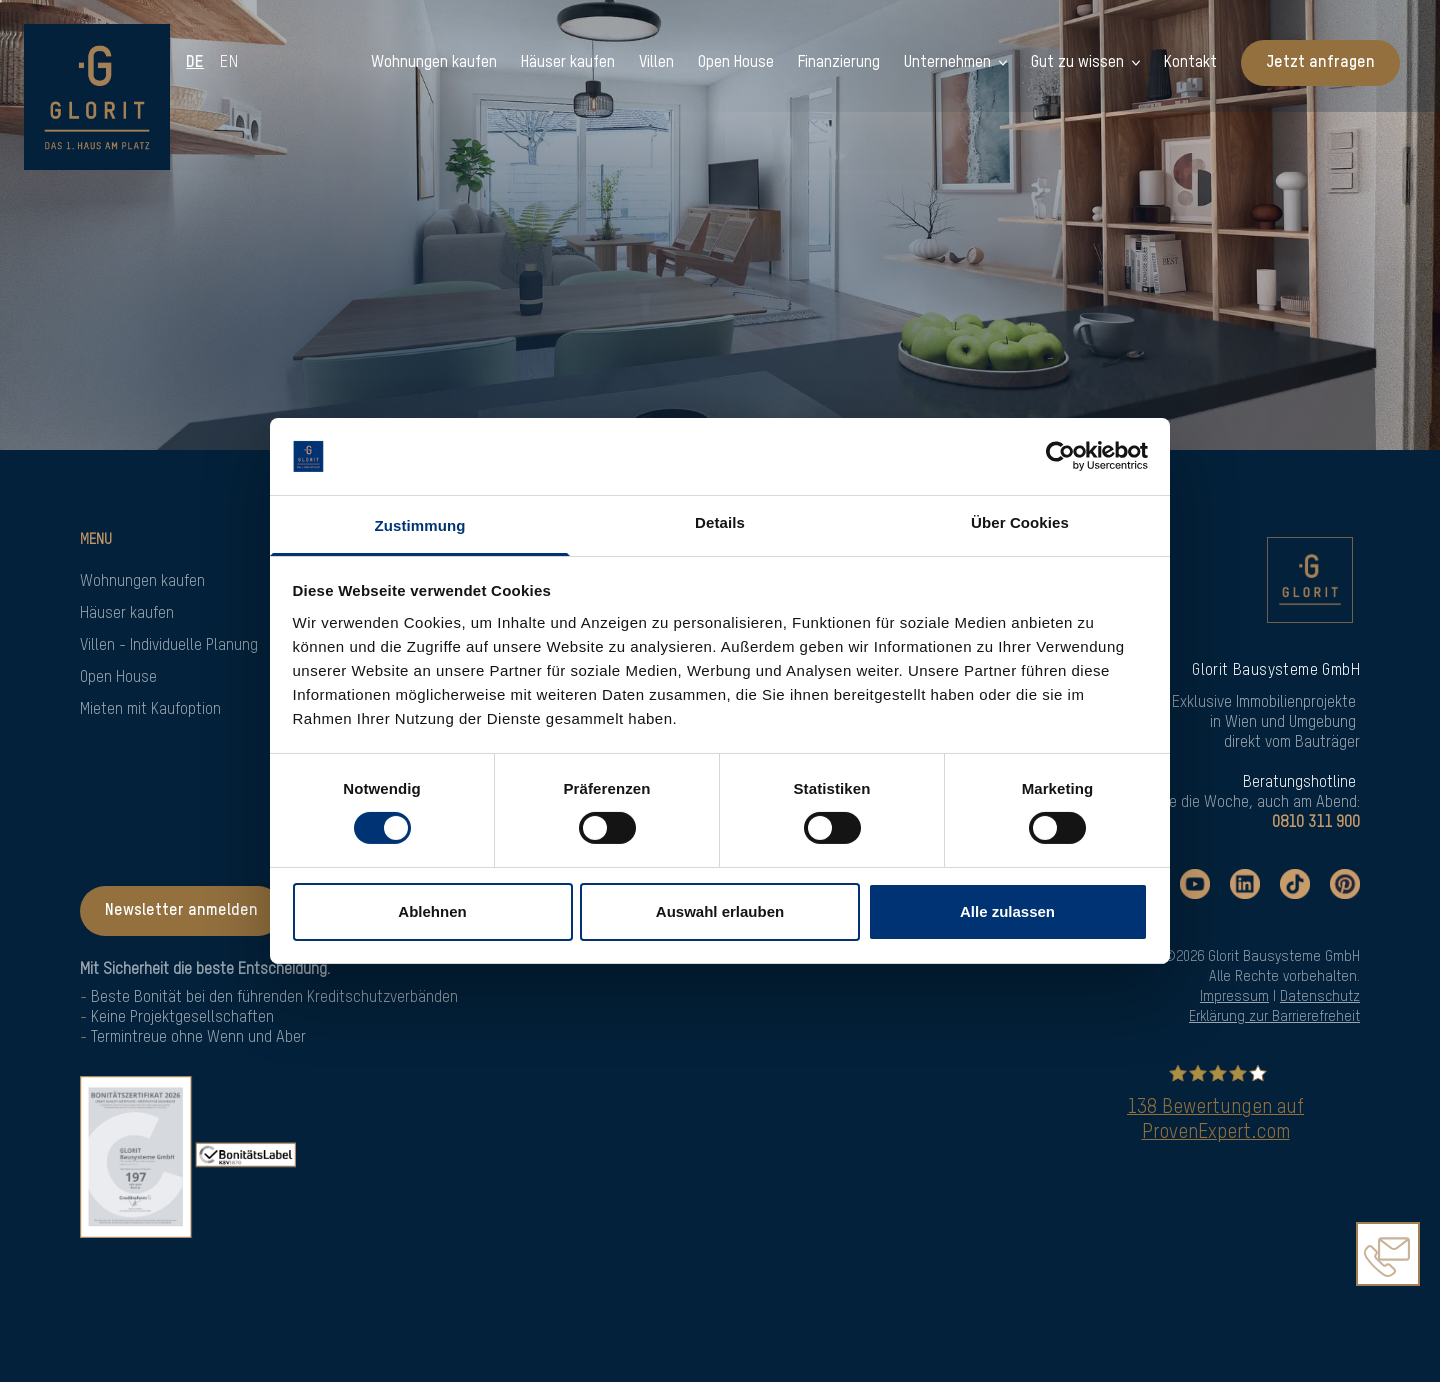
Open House (118, 678)
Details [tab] (720, 522)
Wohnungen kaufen (142, 582)
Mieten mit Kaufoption (150, 710)
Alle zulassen (1007, 911)
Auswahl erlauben (720, 911)
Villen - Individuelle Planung (169, 646)
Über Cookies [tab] (1020, 522)
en (230, 63)
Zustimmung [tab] (420, 525)
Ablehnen (432, 911)
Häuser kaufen (127, 614)
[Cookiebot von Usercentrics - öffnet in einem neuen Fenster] (1060, 456)
